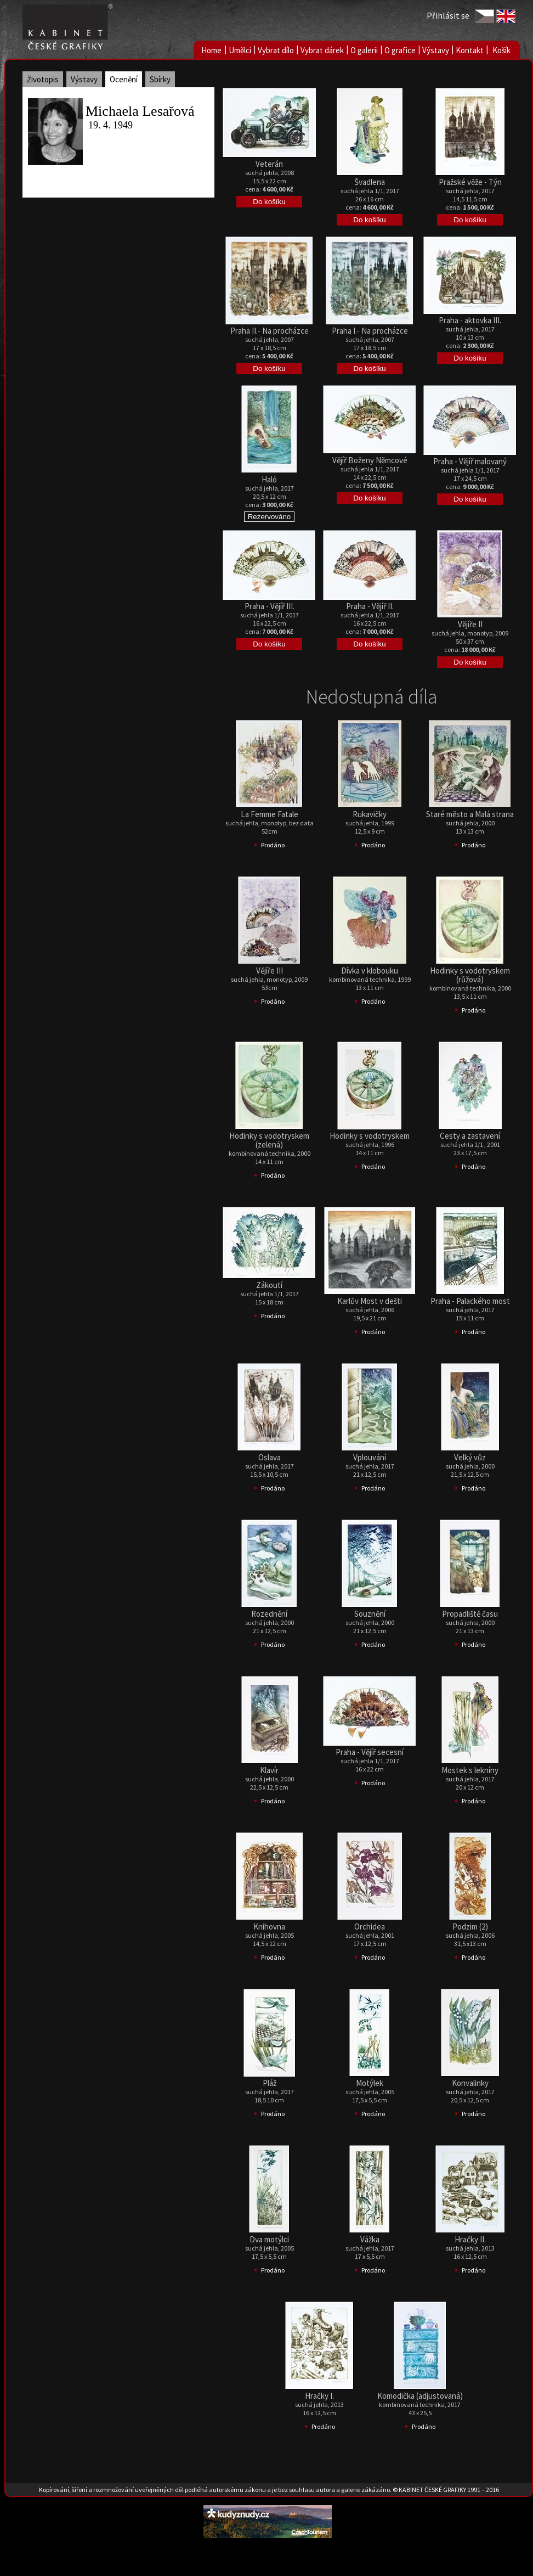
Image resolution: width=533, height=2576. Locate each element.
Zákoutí (269, 1285)
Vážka (369, 2239)
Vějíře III (269, 970)
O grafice (400, 50)
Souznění (369, 1613)
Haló (269, 479)
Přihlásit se (448, 15)
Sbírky (160, 79)
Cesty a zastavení (470, 1135)
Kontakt (470, 50)
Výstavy (435, 50)
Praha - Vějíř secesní (370, 1752)
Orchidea (369, 1926)
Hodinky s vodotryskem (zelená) (269, 1140)
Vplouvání (369, 1457)
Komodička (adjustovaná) (420, 2396)
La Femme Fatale (269, 814)
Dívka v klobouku (369, 970)
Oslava (269, 1457)
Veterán (269, 164)
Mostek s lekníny (469, 1770)
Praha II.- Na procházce (269, 330)
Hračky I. (319, 2396)
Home (211, 50)
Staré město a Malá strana (470, 814)
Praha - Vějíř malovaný (470, 461)
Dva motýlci (269, 2239)
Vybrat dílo (276, 50)
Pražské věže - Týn (470, 182)
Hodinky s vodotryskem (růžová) (470, 975)
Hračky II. (470, 2239)
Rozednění (269, 1613)
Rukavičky (370, 814)
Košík (501, 50)
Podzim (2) (470, 1926)
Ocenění (124, 79)
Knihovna (269, 1926)
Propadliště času (470, 1613)
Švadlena (369, 182)
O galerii (364, 50)
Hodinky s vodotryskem (370, 1135)
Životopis (43, 79)
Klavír (269, 1770)
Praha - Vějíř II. (370, 606)
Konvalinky (470, 2083)
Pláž (269, 2083)
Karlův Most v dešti (369, 1301)
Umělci (240, 50)
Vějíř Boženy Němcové (369, 460)
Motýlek (369, 2083)
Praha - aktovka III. (470, 320)
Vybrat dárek (322, 50)
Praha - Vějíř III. (269, 606)
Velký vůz (470, 1457)
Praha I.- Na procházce (370, 330)
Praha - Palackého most (470, 1301)
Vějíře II (470, 624)
